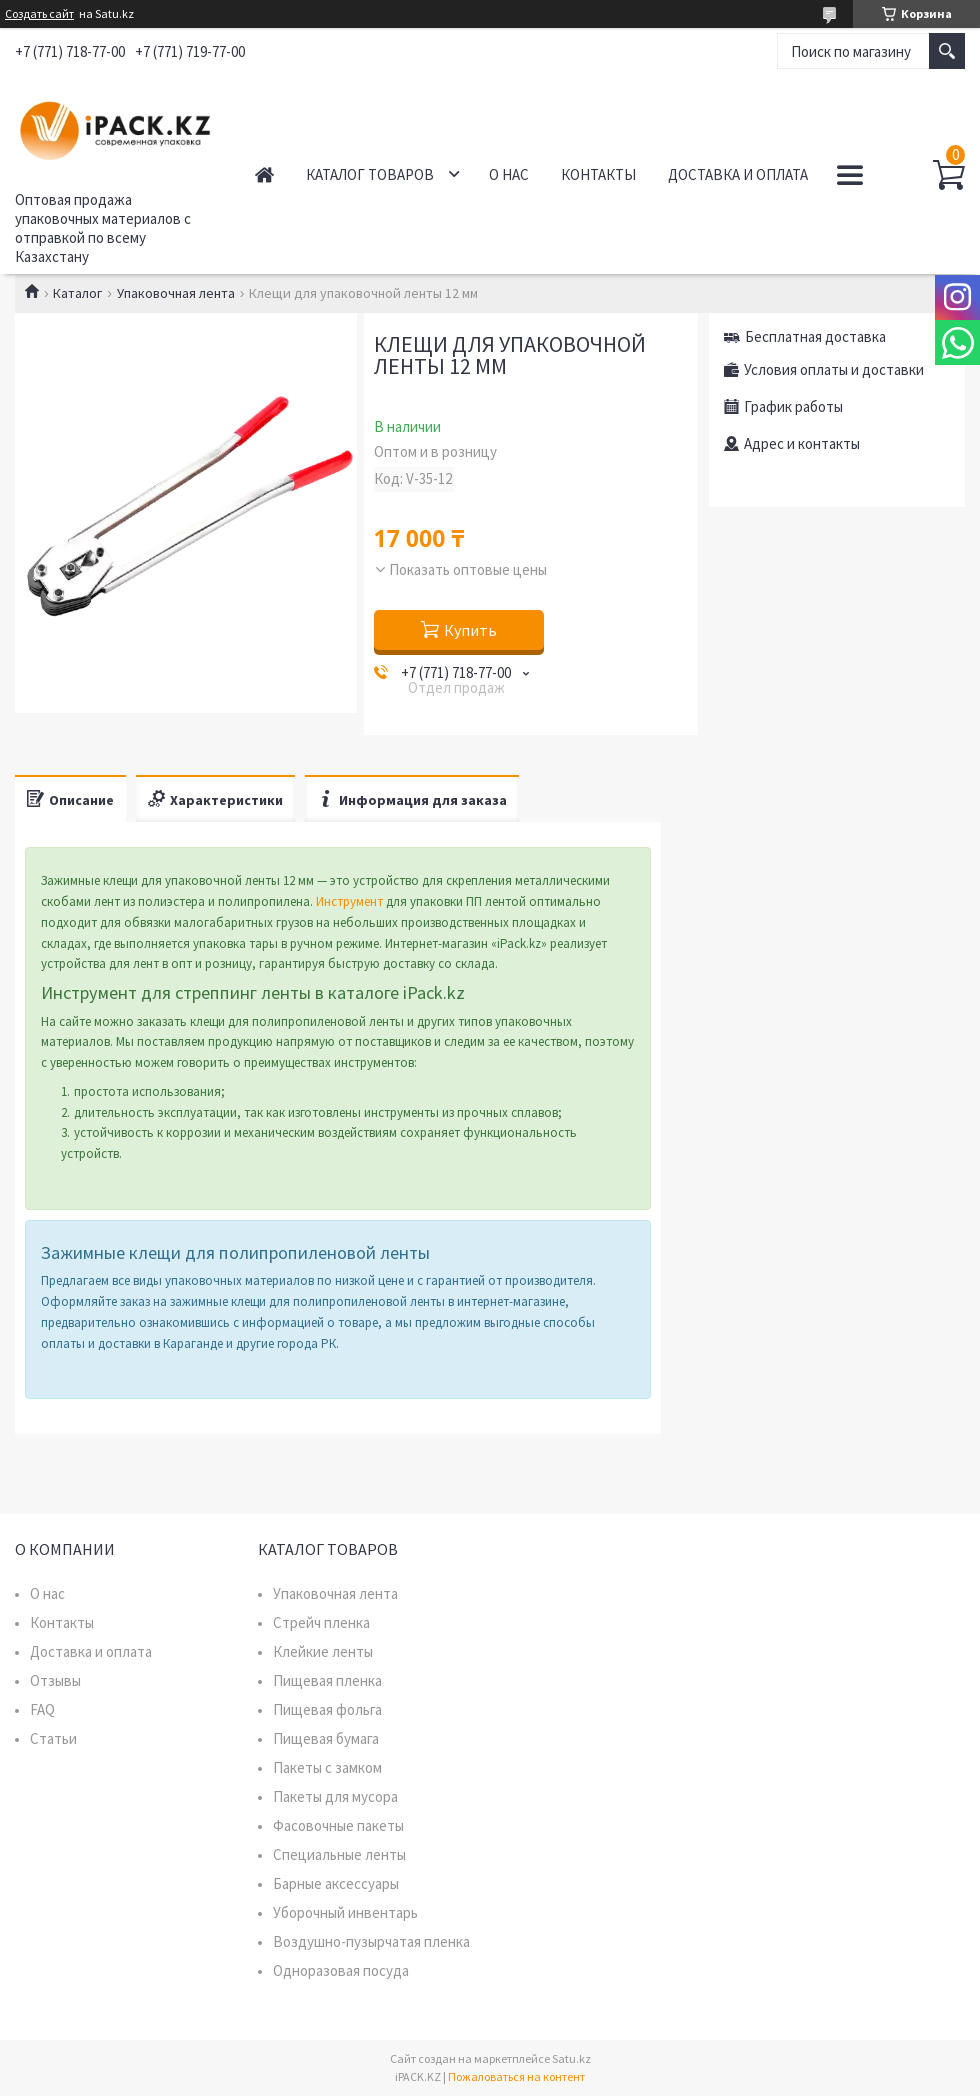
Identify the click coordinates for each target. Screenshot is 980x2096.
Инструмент (349, 901)
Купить (470, 630)
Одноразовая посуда (341, 1970)
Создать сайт (39, 14)
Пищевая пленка (327, 1680)
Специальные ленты (339, 1854)
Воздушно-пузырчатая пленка (371, 1941)
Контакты (598, 174)
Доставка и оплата (738, 174)
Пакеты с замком (327, 1767)
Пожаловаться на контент (516, 2076)
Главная (264, 174)
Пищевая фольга (327, 1709)
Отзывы (55, 1680)
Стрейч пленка (321, 1622)
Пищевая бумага (326, 1738)
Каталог (77, 293)
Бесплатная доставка (815, 336)
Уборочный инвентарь (345, 1912)
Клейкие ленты (323, 1651)
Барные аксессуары (336, 1883)
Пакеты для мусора (335, 1796)
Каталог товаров (370, 174)
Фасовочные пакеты (338, 1825)
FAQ (42, 1709)
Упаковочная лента (176, 293)
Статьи (53, 1738)
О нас (509, 174)
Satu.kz (571, 2058)
